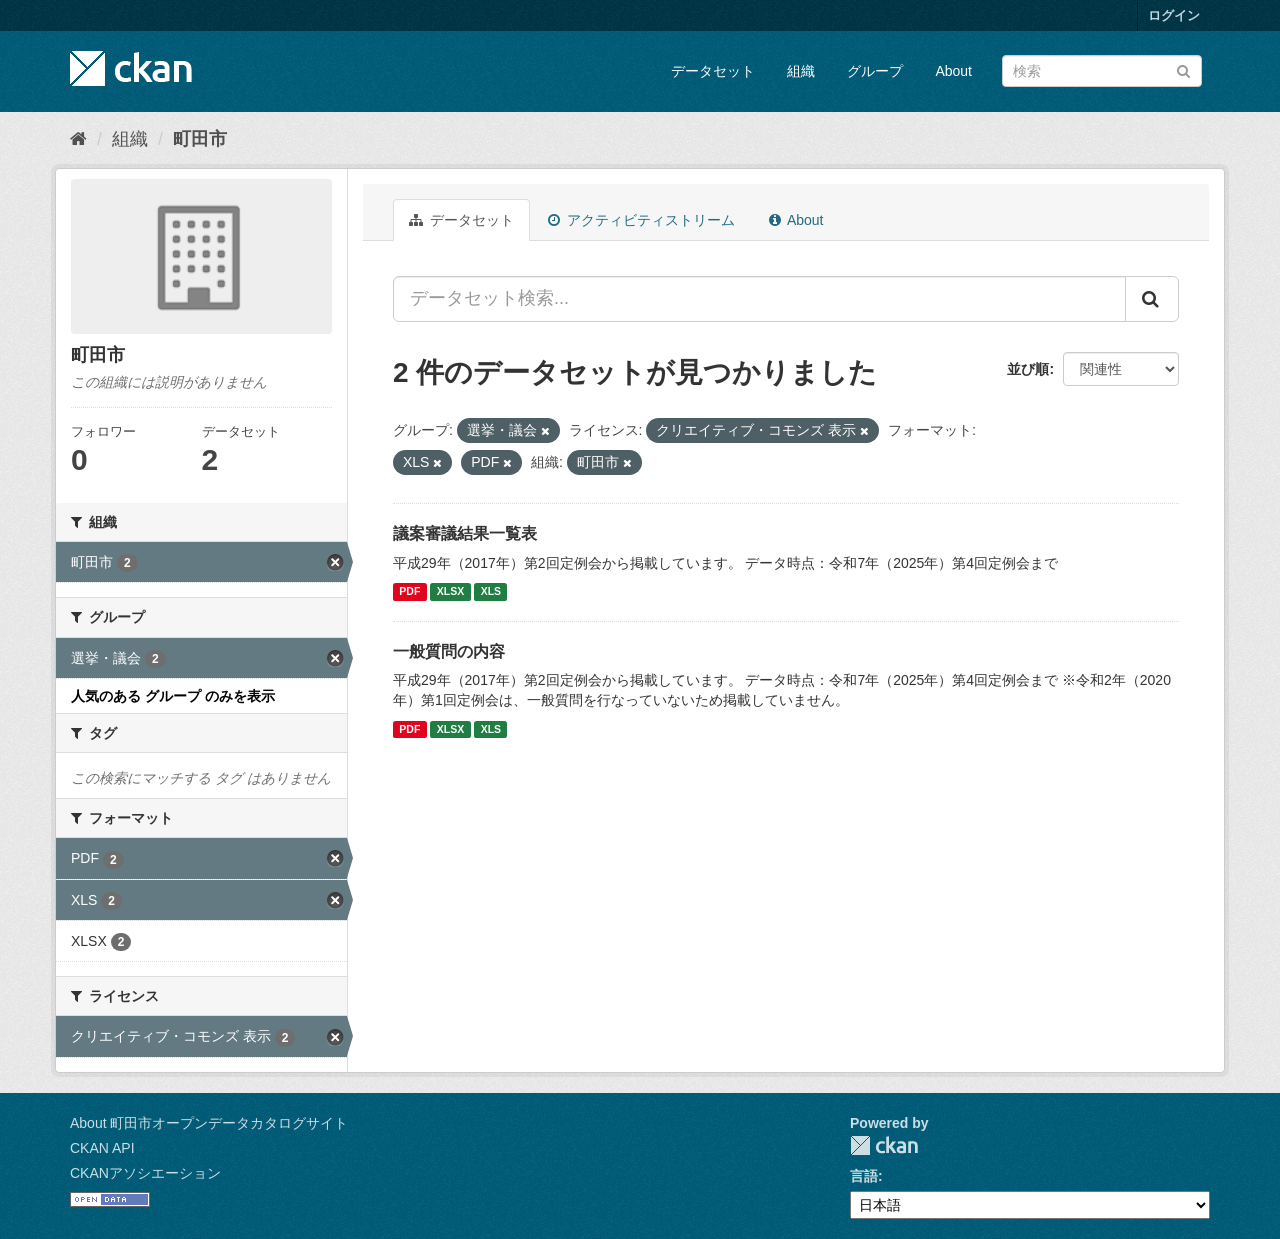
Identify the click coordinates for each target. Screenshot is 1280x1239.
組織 (801, 71)
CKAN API (102, 1148)
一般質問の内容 (449, 651)
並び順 (1028, 369)
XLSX (450, 592)
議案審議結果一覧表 (465, 533)
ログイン (1174, 15)
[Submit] (1183, 69)
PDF (409, 592)
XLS (491, 592)
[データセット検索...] (759, 299)
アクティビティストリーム (641, 220)
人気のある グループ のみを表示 (173, 696)
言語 (864, 1176)
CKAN (884, 1145)
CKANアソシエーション (145, 1173)
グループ (875, 71)
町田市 (200, 139)
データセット (713, 71)
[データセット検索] (1102, 71)
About (953, 71)
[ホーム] (78, 139)
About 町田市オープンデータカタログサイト (209, 1123)
